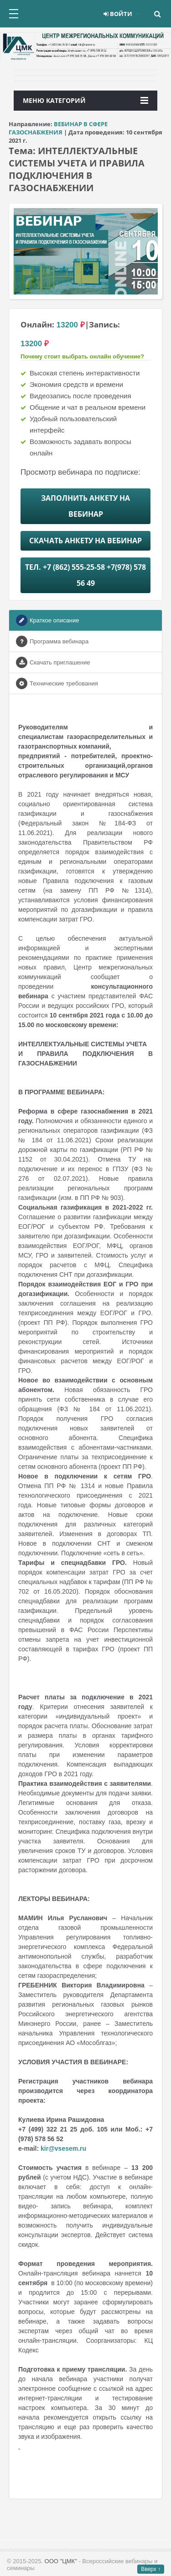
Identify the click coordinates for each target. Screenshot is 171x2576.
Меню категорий (85, 100)
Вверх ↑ (151, 2569)
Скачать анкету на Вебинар (85, 541)
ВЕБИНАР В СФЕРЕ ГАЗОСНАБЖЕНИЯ (58, 128)
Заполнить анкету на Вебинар (85, 506)
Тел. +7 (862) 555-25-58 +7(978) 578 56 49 (85, 575)
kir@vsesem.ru (63, 2148)
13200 (67, 325)
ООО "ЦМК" (61, 2561)
